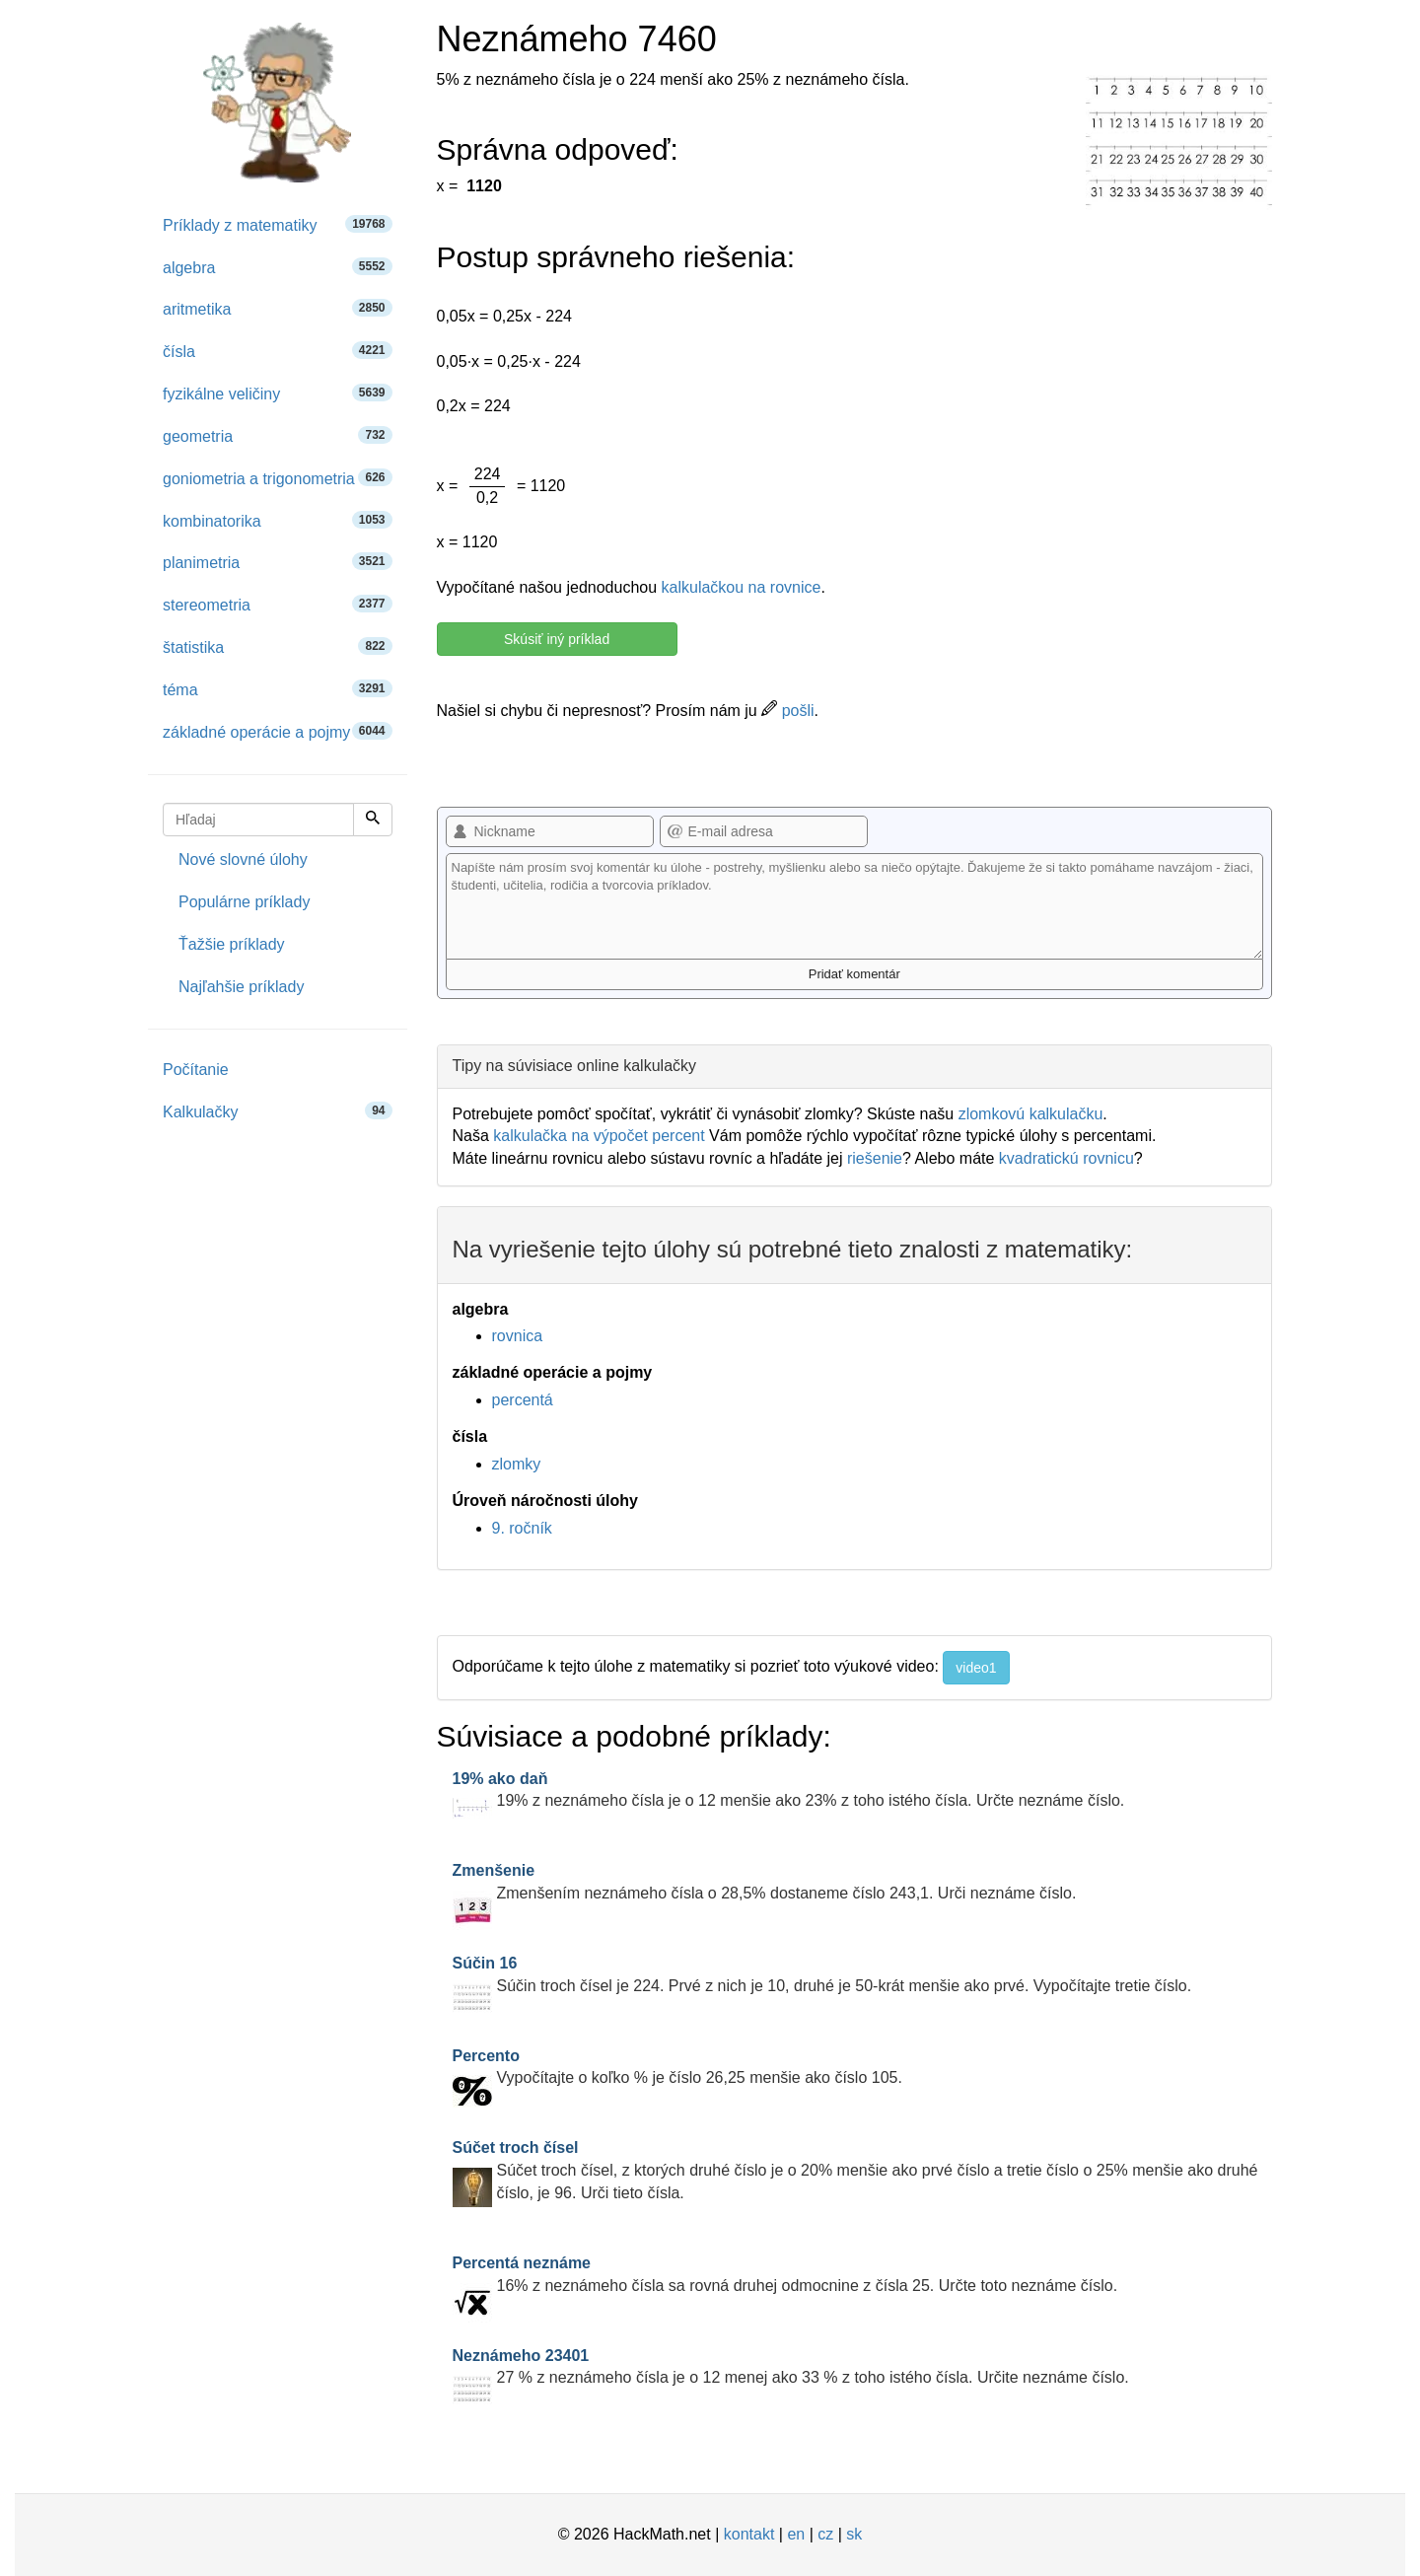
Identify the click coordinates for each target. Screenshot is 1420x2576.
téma (277, 689)
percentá (522, 1400)
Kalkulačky (277, 1111)
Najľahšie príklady (241, 986)
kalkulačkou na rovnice (741, 587)
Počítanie (196, 1069)
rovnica (517, 1335)
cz (825, 2534)
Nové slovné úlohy (243, 859)
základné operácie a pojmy (277, 731)
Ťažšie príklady (231, 944)
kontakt (749, 2534)
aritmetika (277, 308)
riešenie (874, 1158)
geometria (277, 435)
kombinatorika (277, 520)
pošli (787, 710)
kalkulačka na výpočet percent (598, 1135)
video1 (976, 1668)
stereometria (277, 604)
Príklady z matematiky (277, 224)
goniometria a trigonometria (277, 477)
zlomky (516, 1464)
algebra (277, 266)
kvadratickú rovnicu (1066, 1158)
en (796, 2534)
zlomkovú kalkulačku (1030, 1114)
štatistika (277, 646)
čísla (277, 350)
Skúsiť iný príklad (556, 639)
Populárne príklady (244, 902)
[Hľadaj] (372, 819)
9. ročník (522, 1528)
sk (854, 2534)
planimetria (277, 561)
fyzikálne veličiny (277, 393)
